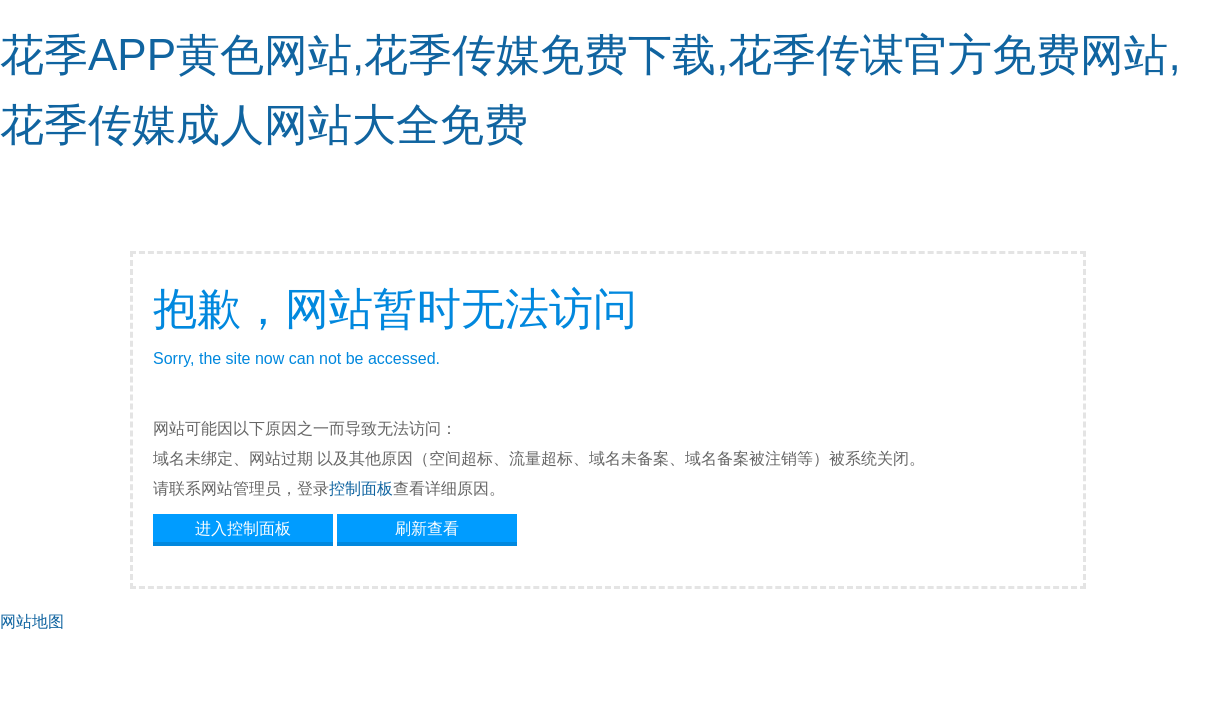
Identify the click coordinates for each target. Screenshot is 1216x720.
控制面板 (361, 488)
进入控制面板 (243, 528)
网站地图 (32, 621)
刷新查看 (427, 528)
